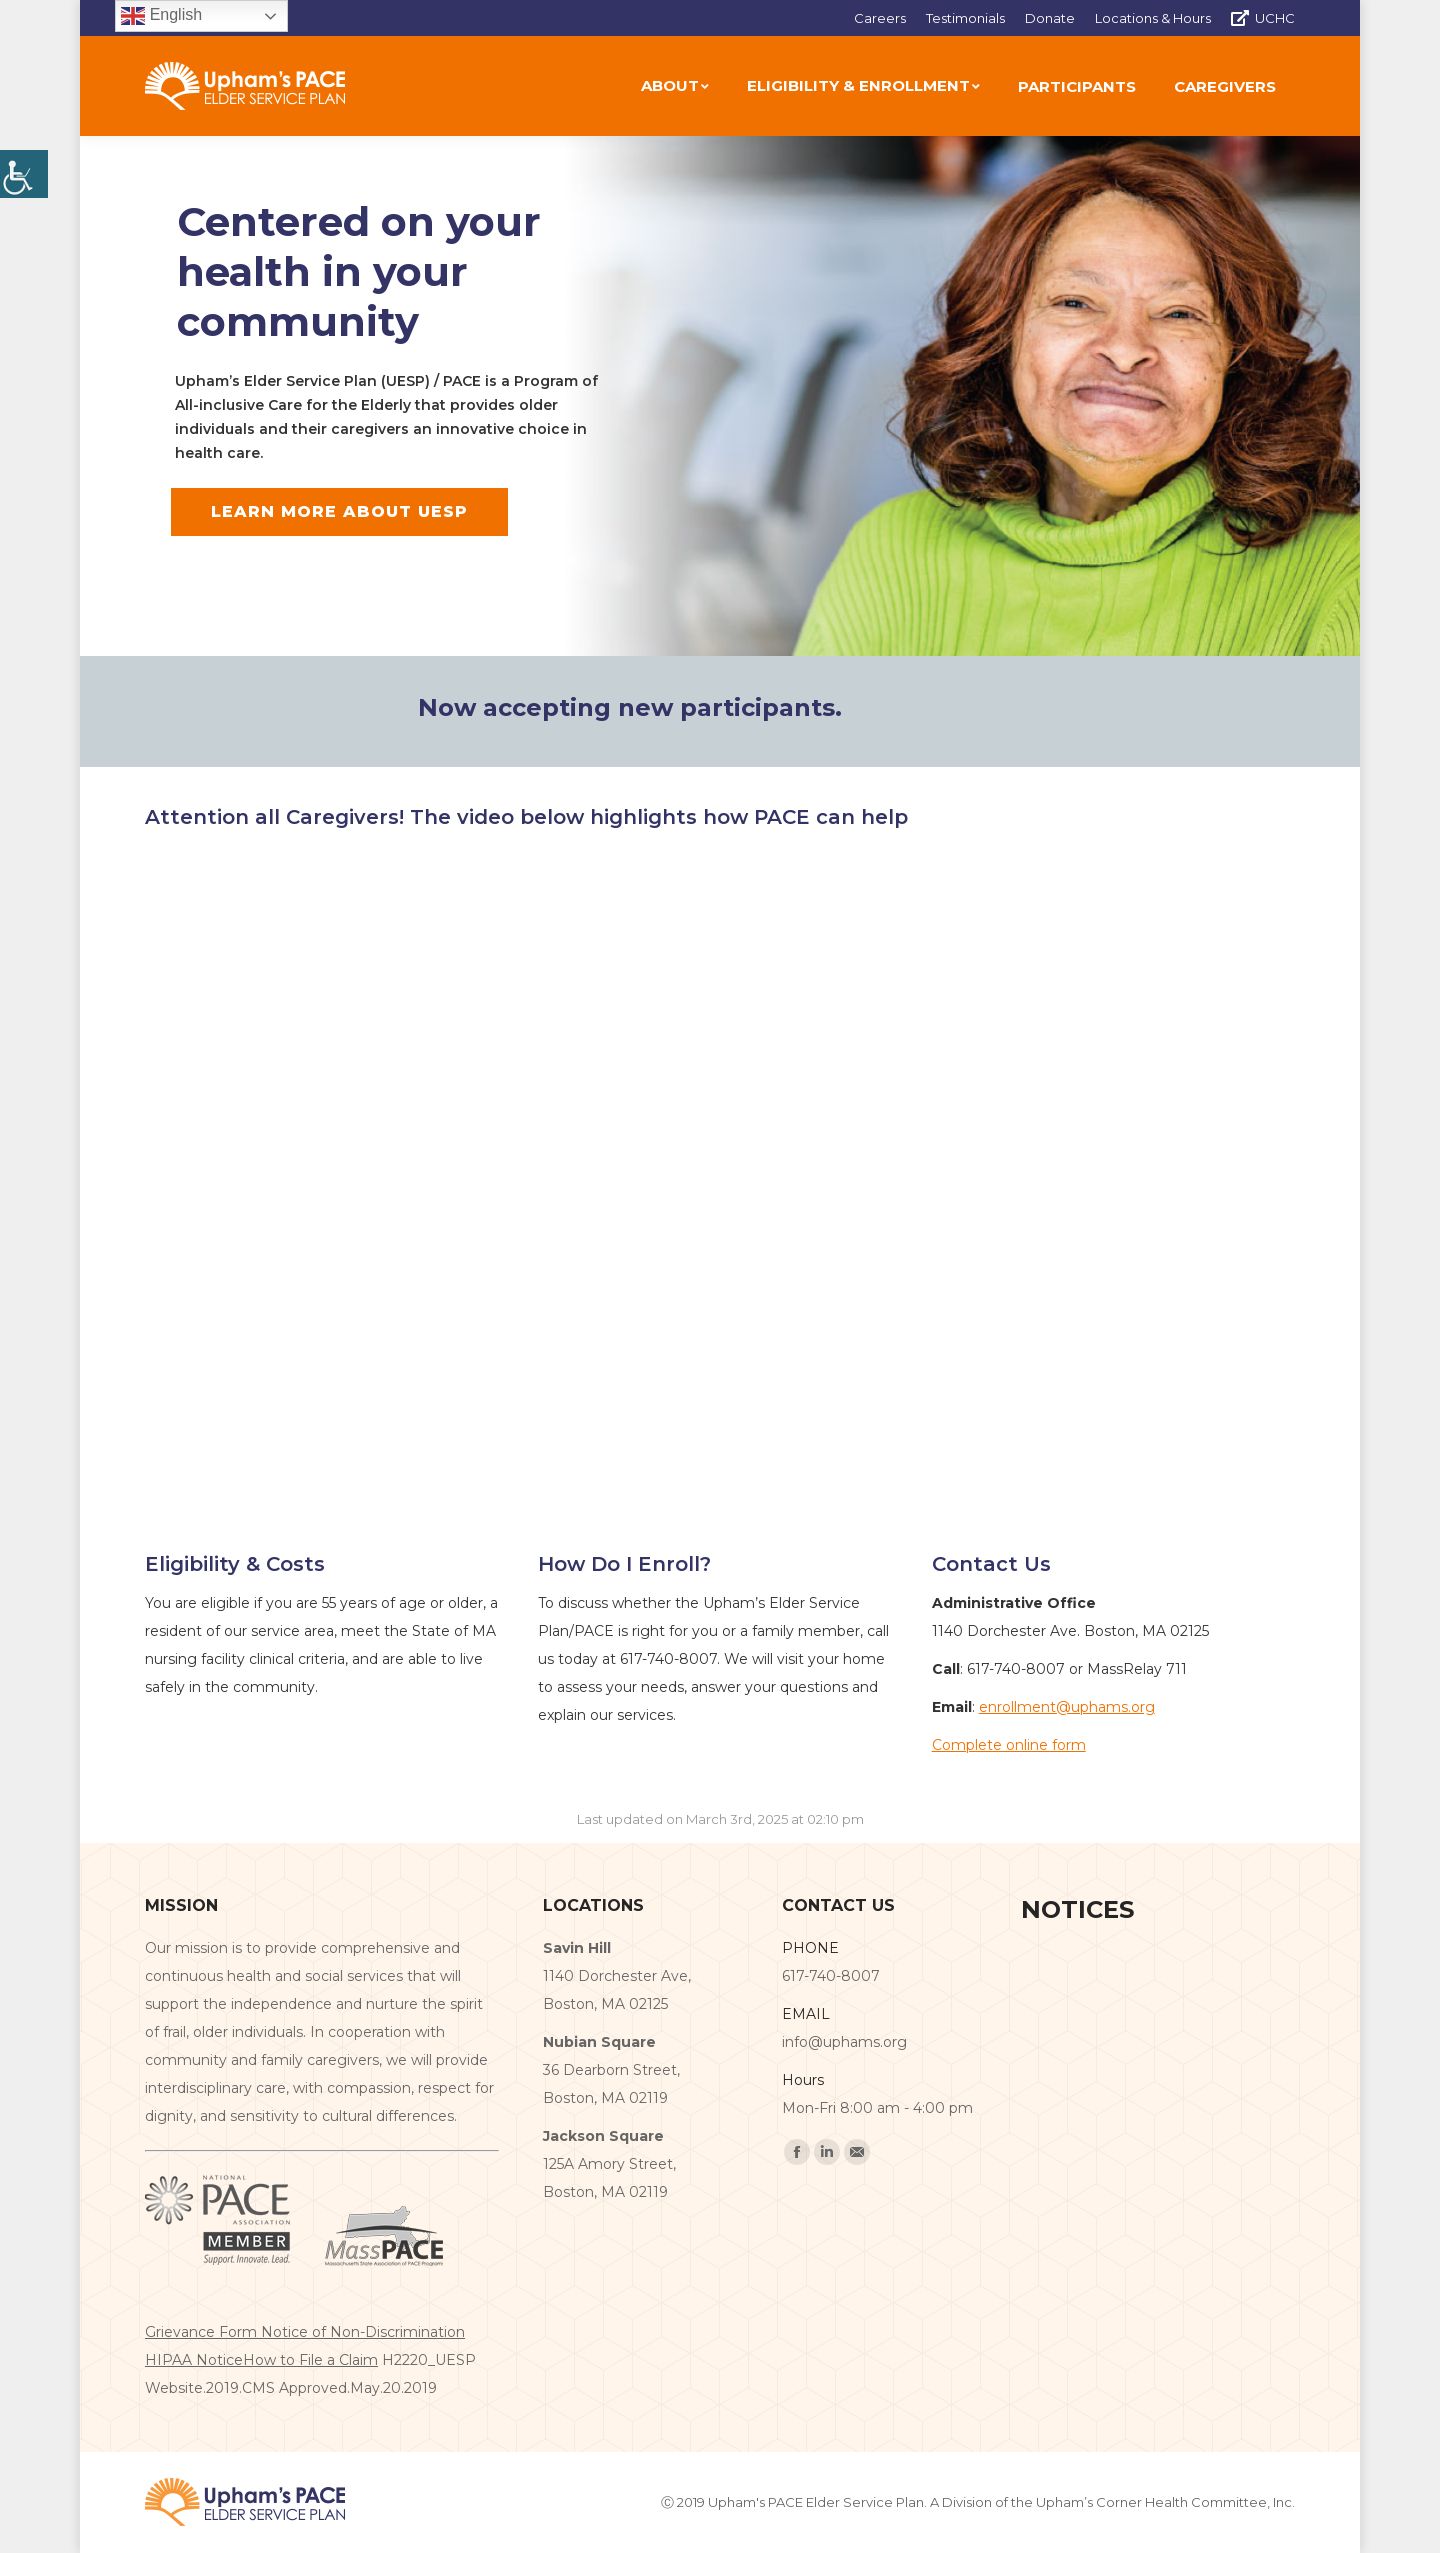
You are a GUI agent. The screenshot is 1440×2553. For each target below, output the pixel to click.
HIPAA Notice (194, 2360)
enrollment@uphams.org (1067, 1707)
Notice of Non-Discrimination (363, 2332)
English (161, 16)
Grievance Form (203, 2332)
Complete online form (1009, 1745)
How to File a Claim (310, 2360)
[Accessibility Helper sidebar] (24, 174)
